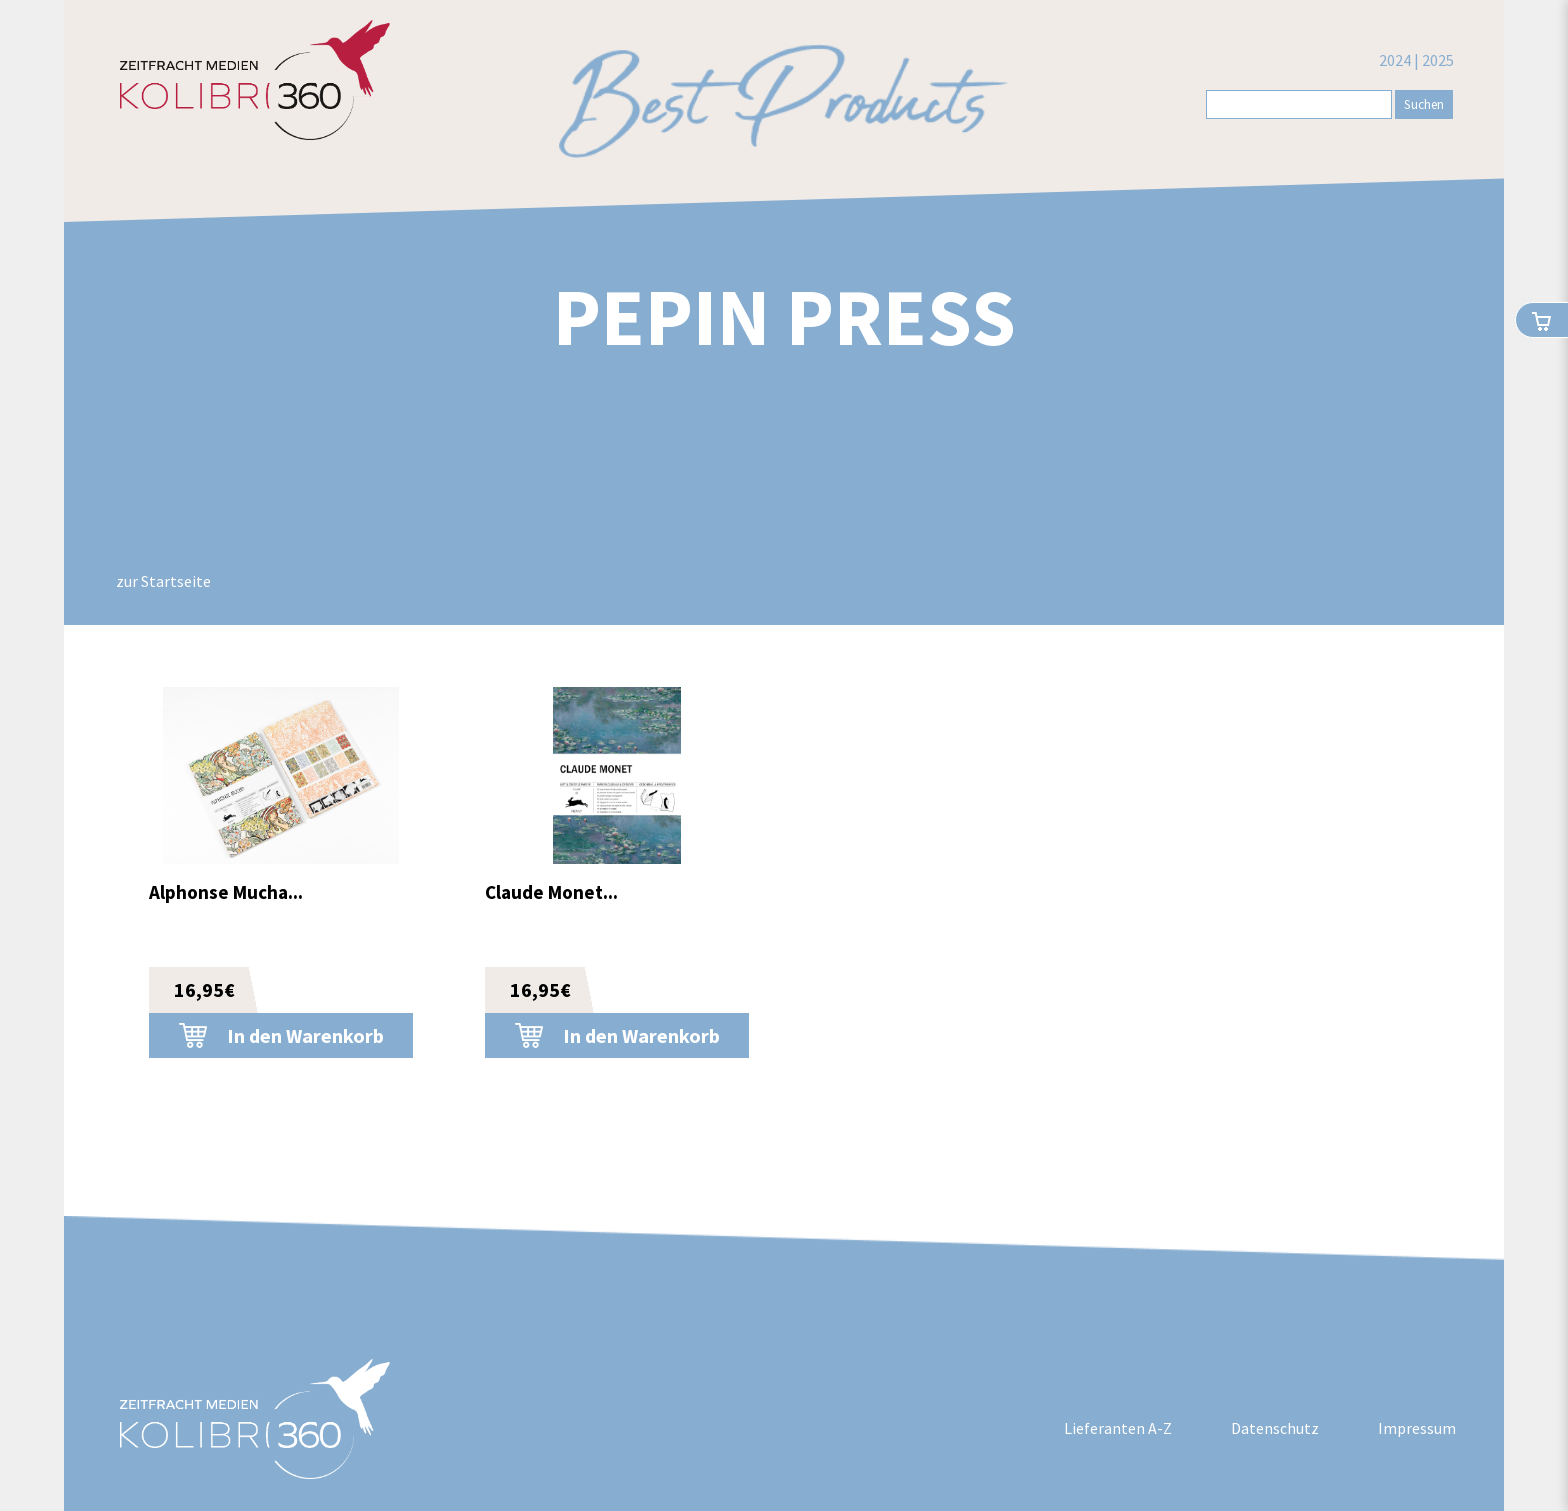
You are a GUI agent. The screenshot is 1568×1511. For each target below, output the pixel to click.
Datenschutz (1275, 1428)
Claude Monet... (551, 892)
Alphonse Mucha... (226, 892)
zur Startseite (163, 581)
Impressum (1417, 1428)
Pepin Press (784, 316)
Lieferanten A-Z (1118, 1428)
